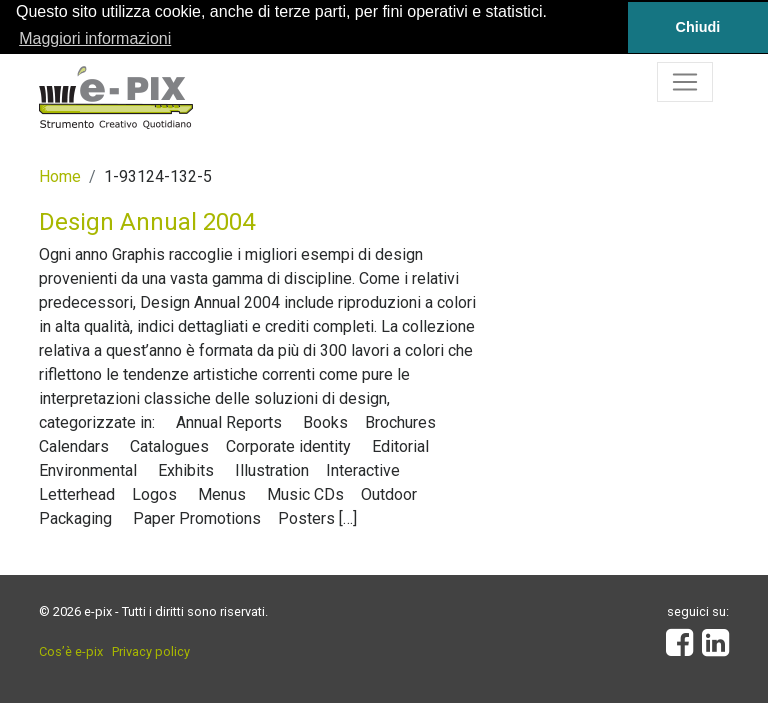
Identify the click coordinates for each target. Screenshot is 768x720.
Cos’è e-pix (71, 651)
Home (60, 176)
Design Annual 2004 (147, 222)
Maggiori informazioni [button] (95, 38)
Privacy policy (151, 651)
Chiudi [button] (698, 27)
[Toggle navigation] (685, 82)
